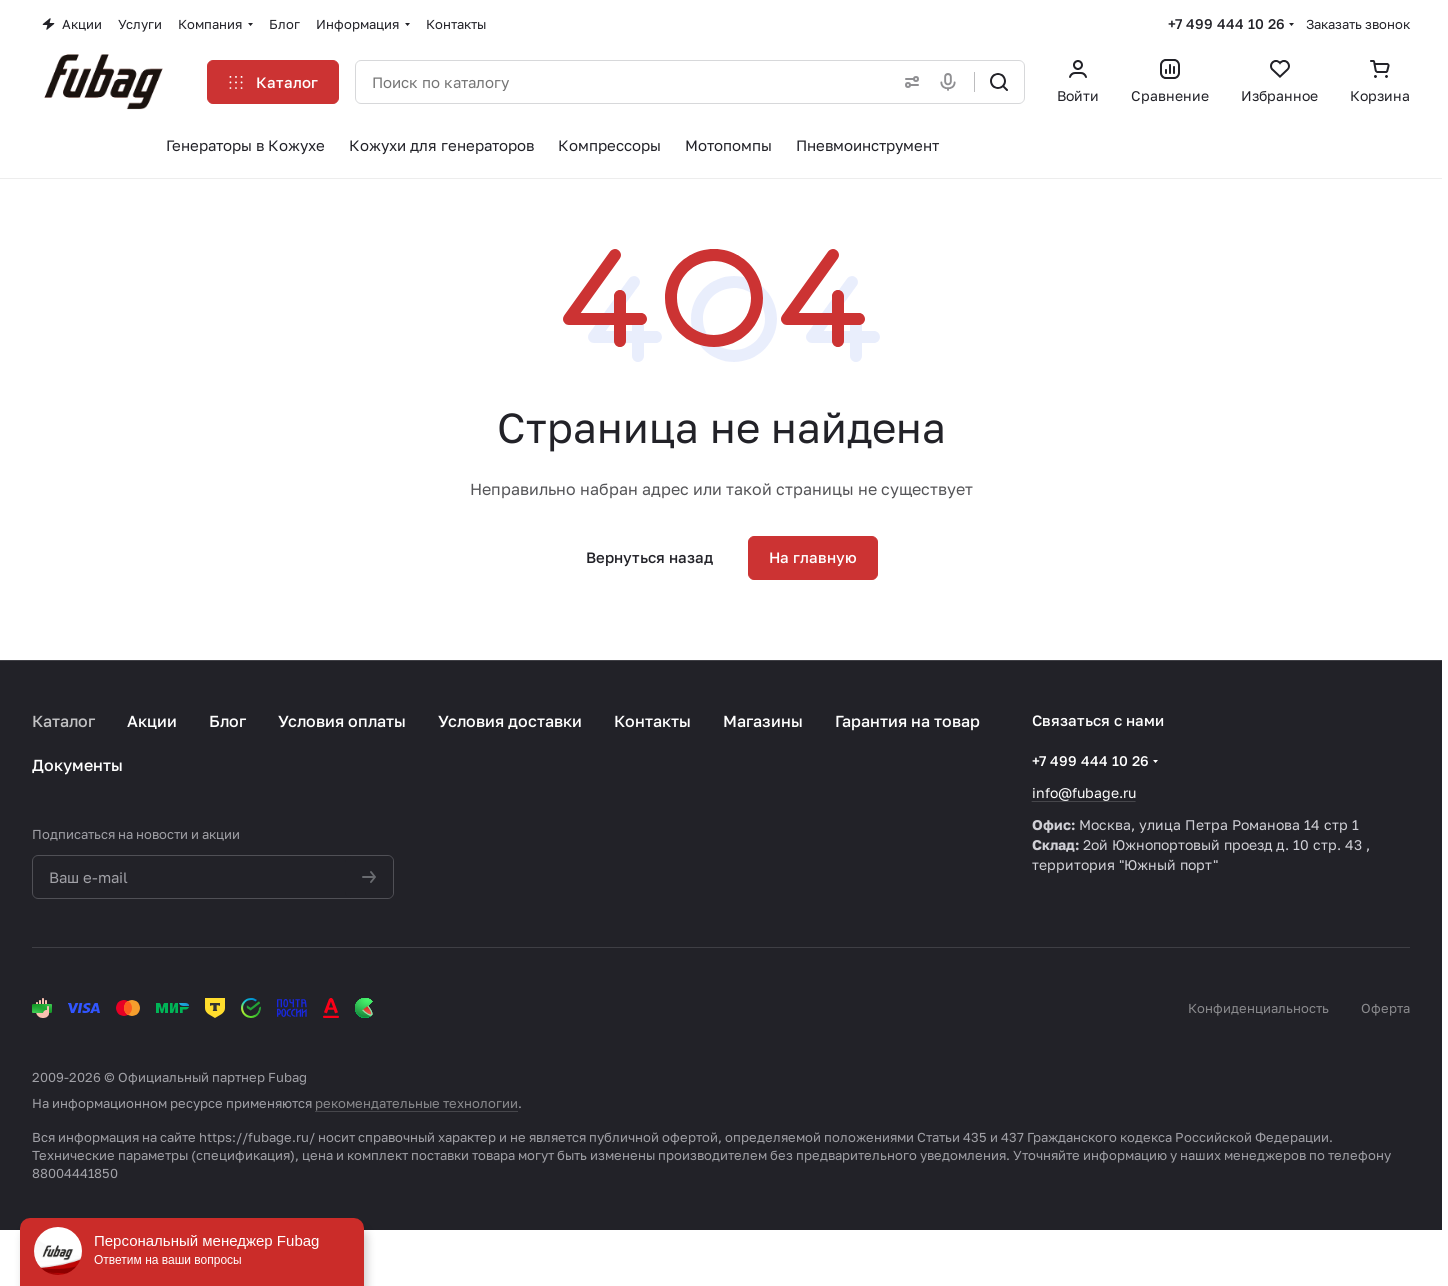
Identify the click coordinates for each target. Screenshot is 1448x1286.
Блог (227, 721)
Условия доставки (510, 721)
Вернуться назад (649, 557)
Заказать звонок (1358, 24)
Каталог (63, 721)
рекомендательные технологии (416, 1103)
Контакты (652, 721)
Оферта (1385, 1008)
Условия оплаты (342, 721)
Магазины (763, 721)
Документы (77, 765)
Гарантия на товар (907, 721)
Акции (152, 721)
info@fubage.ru (1084, 792)
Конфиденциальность (1258, 1008)
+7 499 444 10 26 (1226, 23)
